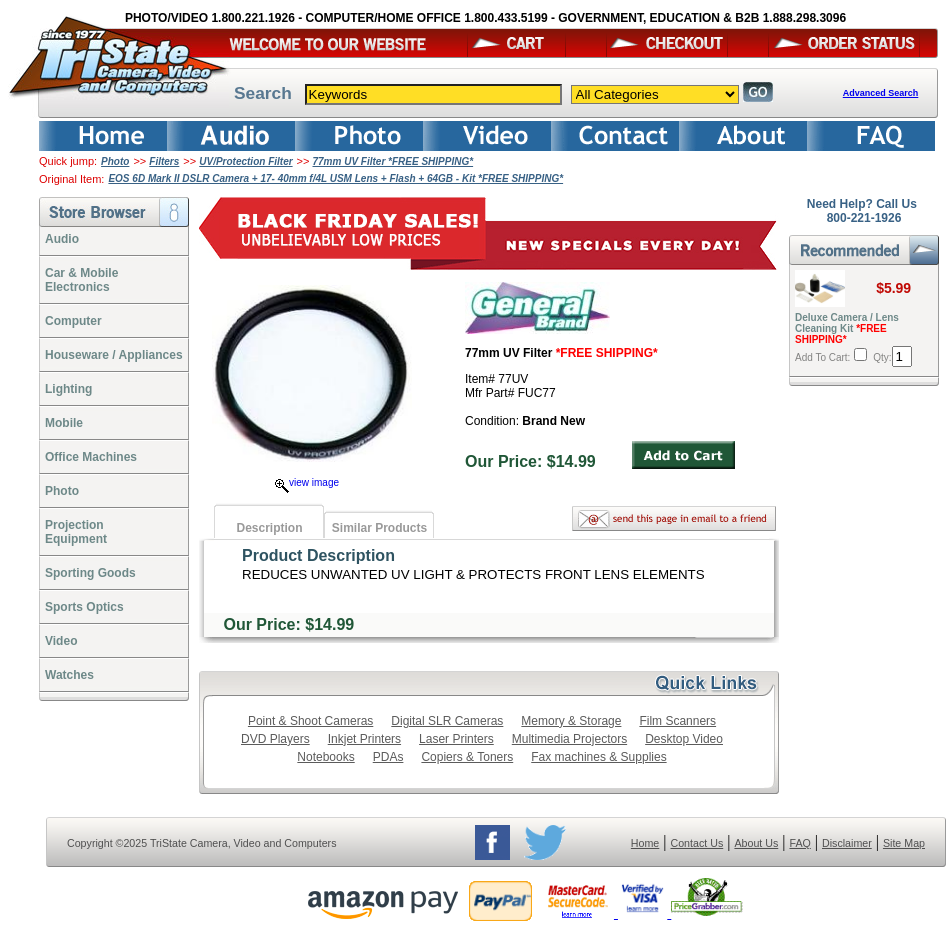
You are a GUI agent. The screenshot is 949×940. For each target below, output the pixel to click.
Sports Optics (84, 607)
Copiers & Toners (467, 757)
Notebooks (325, 757)
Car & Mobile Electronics (81, 280)
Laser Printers (456, 739)
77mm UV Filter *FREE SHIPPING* (393, 161)
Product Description (318, 555)
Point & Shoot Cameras (310, 721)
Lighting (68, 389)
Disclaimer (847, 843)
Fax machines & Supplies (598, 757)
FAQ (799, 843)
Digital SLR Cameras (447, 721)
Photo (115, 161)
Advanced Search (881, 93)
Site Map (904, 843)
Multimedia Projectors (569, 739)
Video (61, 641)
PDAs (388, 757)
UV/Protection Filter (245, 161)
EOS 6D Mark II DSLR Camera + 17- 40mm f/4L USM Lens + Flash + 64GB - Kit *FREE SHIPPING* (335, 178)
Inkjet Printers (364, 739)
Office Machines (91, 457)
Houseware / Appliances (114, 355)
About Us (756, 843)
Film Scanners (677, 721)
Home (645, 843)
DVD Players (275, 739)
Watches (69, 675)
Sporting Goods (90, 573)
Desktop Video (684, 739)
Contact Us (697, 843)
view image (307, 482)
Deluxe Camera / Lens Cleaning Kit (847, 328)
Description (269, 528)
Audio (62, 239)
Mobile (64, 423)
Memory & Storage (571, 721)
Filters (164, 161)
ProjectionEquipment (76, 532)
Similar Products (379, 528)
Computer (73, 321)
